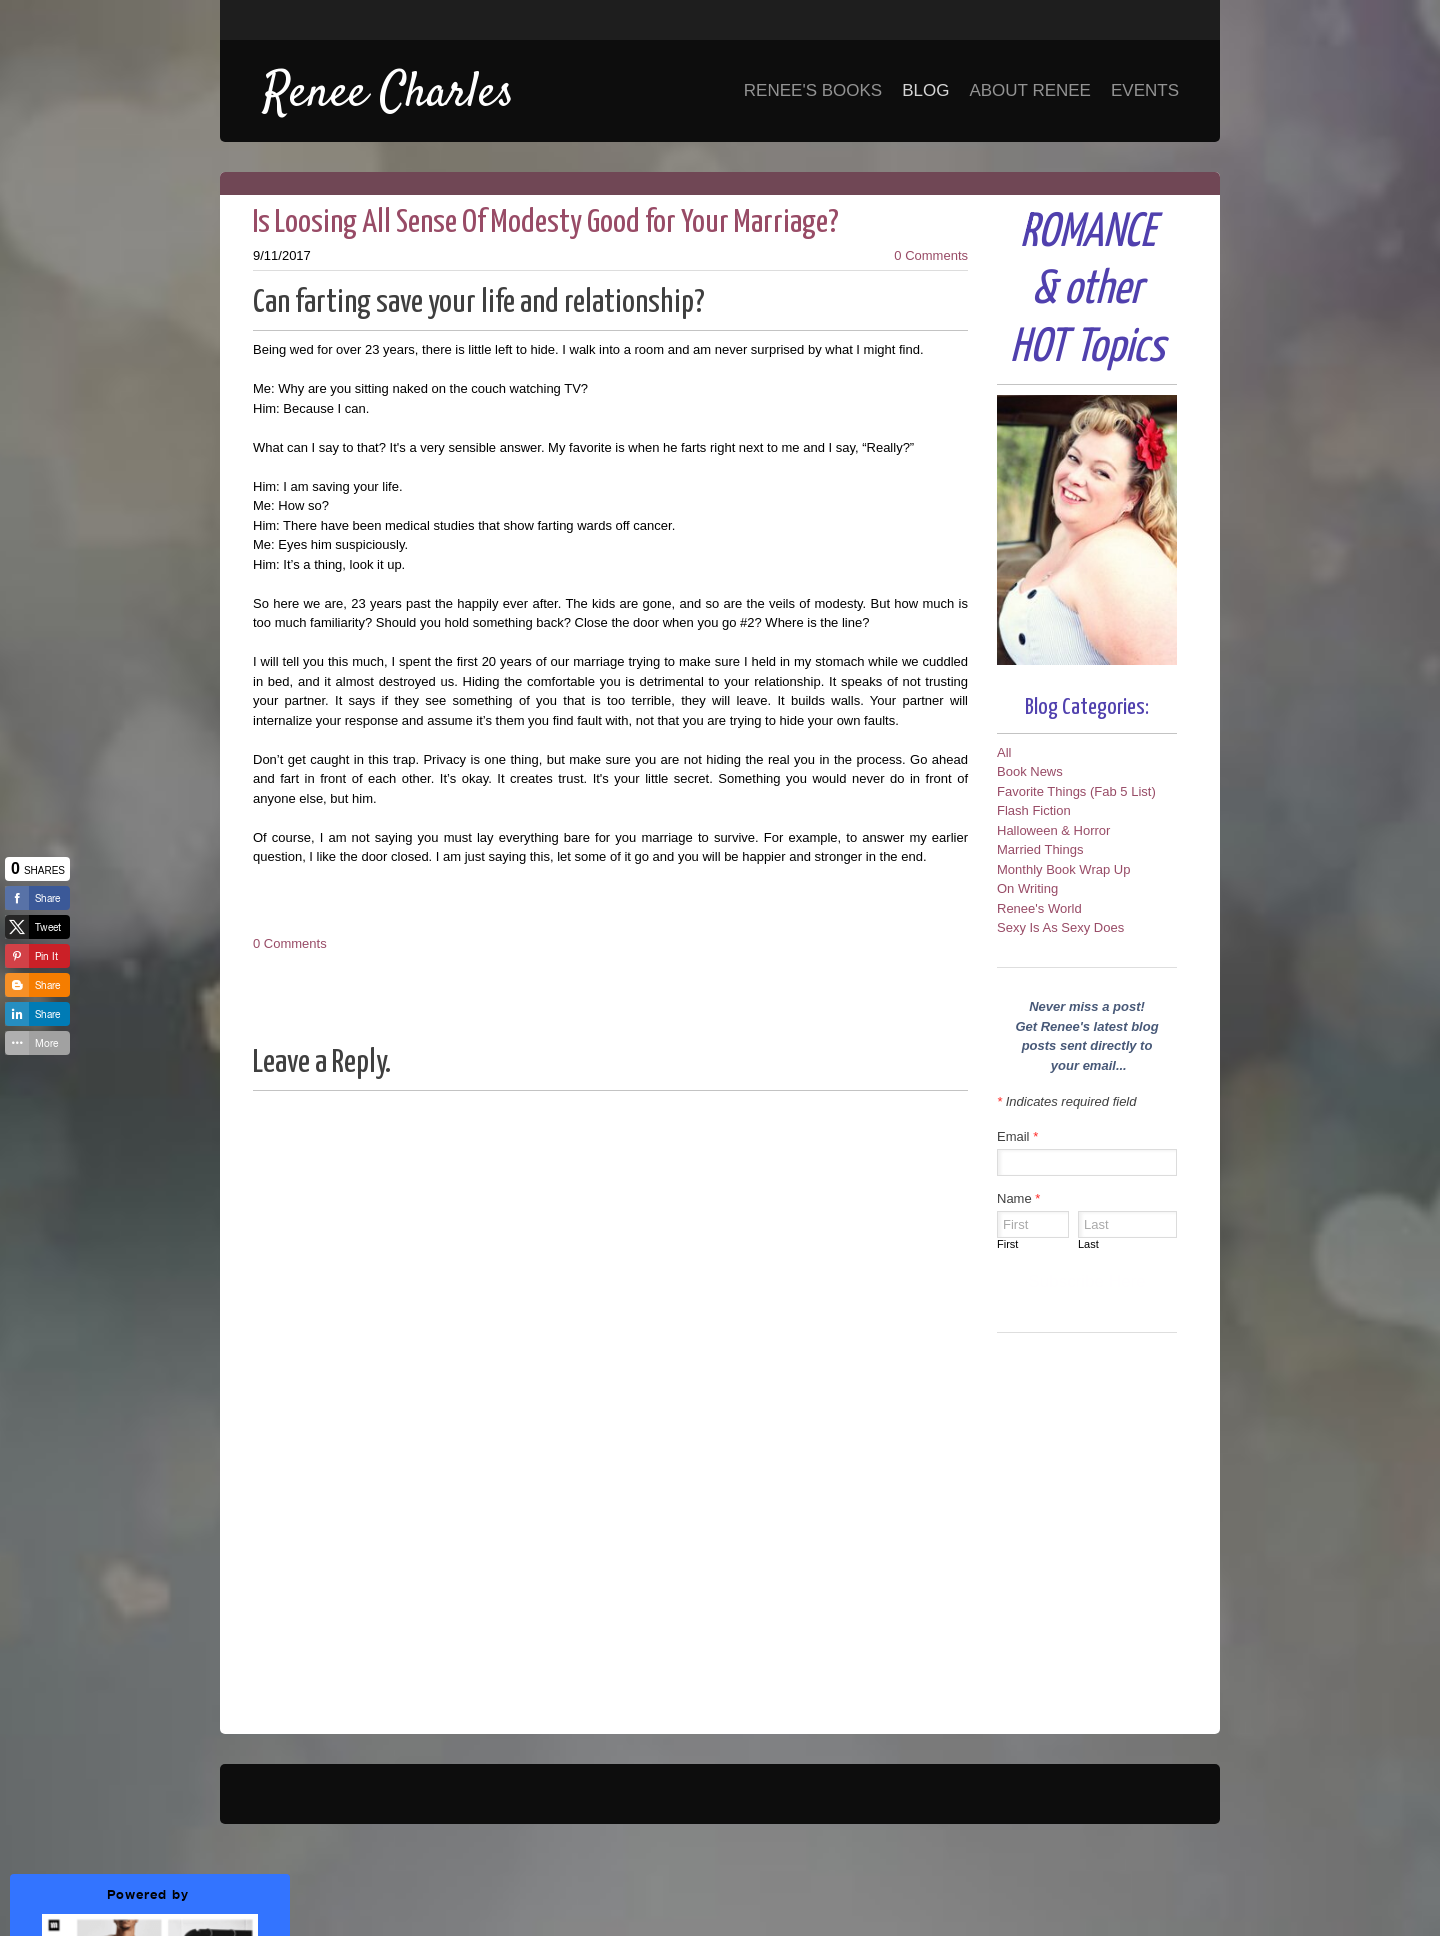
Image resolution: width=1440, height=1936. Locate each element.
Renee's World (1039, 908)
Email (1017, 1136)
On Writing (1027, 888)
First (1007, 1244)
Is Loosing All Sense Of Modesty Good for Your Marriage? (546, 223)
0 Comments (931, 255)
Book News (1030, 771)
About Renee (1030, 90)
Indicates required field (1066, 1101)
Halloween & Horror (1053, 830)
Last (1088, 1244)
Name (1018, 1198)
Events (1145, 90)
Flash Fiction (1034, 810)
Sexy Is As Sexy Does (1060, 927)
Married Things (1040, 849)
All (1004, 752)
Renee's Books (813, 90)
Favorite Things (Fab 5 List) (1076, 791)
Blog (925, 90)
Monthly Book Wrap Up (1063, 869)
